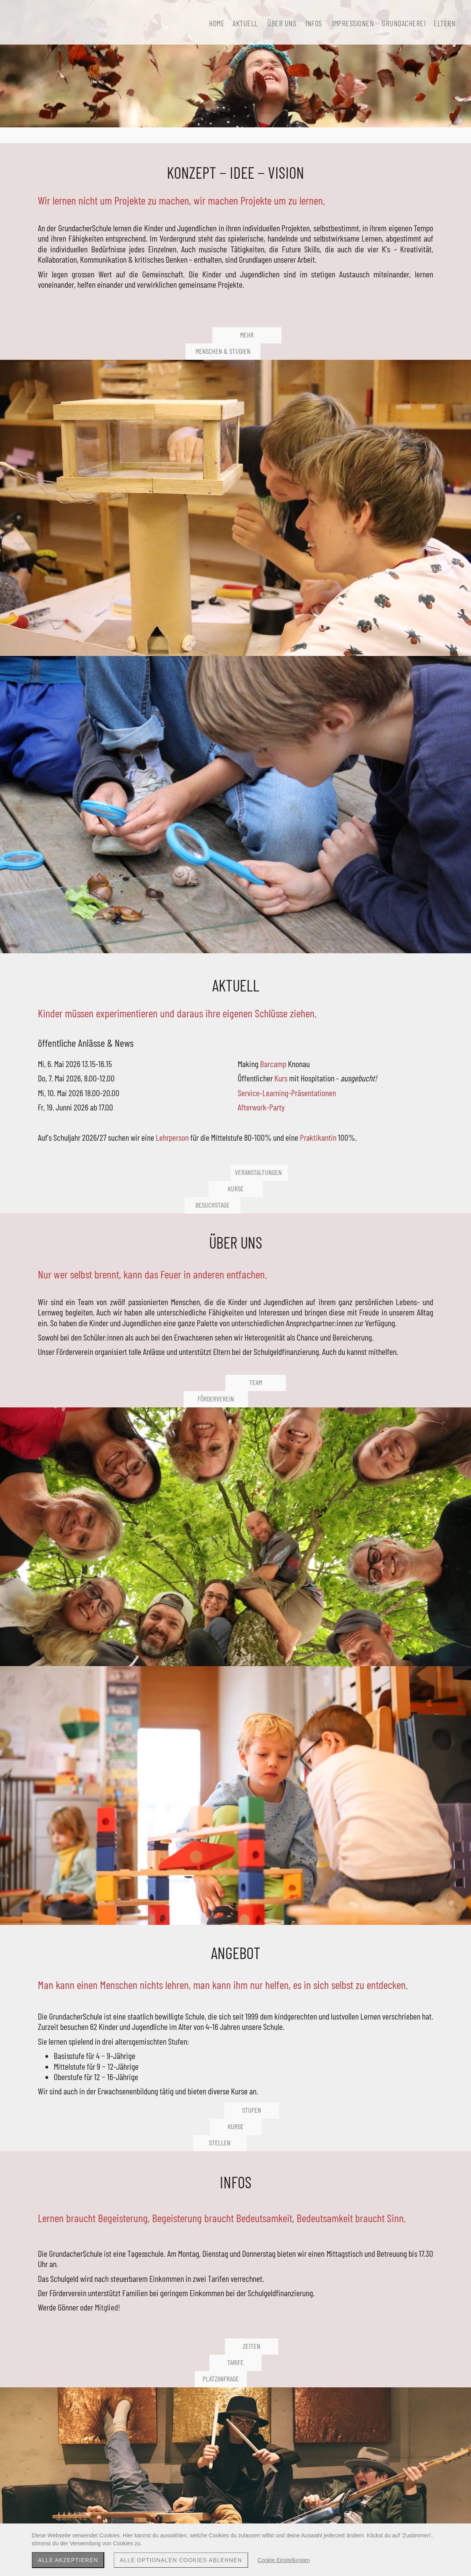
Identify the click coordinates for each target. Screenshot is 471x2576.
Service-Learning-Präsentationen (381, 607)
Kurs (399, 577)
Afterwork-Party (378, 627)
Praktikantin (401, 668)
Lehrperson (407, 657)
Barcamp (391, 562)
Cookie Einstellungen (284, 2560)
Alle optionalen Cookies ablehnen (181, 2560)
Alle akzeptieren (68, 2560)
